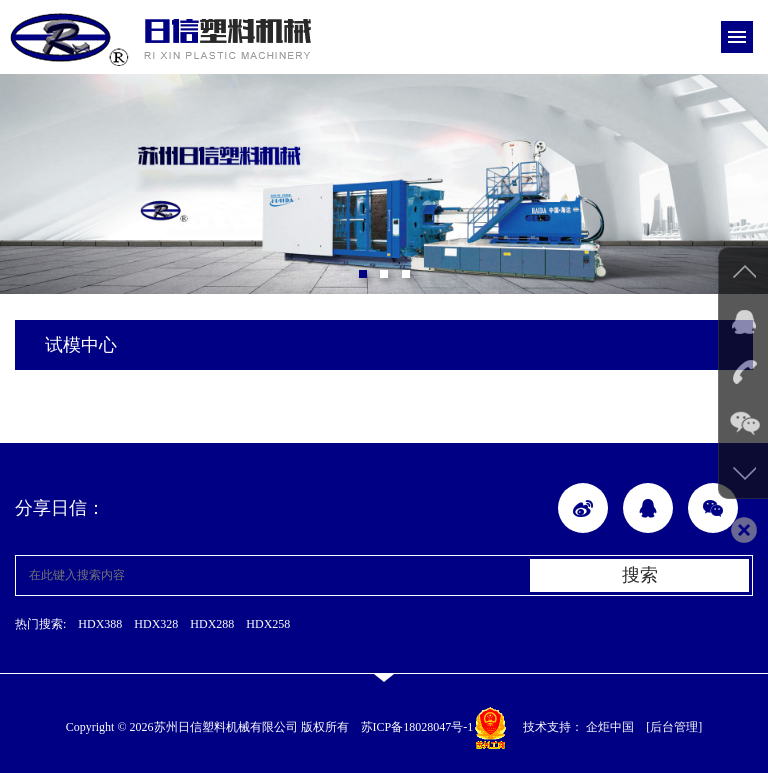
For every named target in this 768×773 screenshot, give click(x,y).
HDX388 (100, 624)
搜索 (640, 575)
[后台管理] (674, 727)
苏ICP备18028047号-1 (417, 727)
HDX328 (156, 624)
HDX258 (268, 624)
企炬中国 (610, 727)
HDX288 (212, 624)
